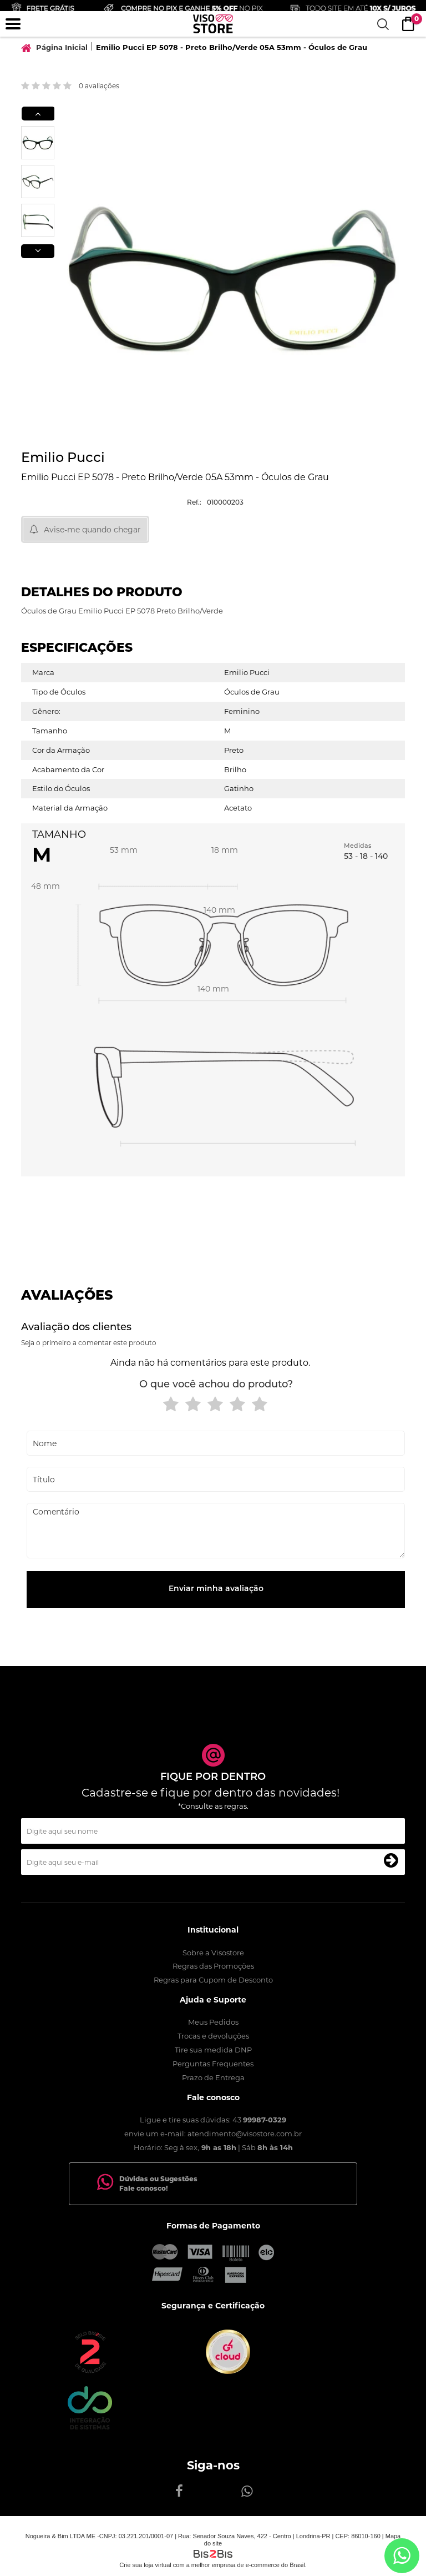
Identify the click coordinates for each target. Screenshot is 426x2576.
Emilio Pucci (63, 458)
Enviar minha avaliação (216, 1589)
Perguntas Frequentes (213, 2063)
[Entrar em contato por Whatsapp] (401, 2555)
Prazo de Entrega (213, 2077)
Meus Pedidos (213, 2021)
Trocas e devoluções (213, 2035)
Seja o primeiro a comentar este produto (88, 1343)
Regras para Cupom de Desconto (213, 1979)
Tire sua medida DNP (213, 2049)
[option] (37, 142)
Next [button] (37, 251)
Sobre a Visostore (213, 1952)
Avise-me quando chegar (92, 530)
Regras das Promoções (213, 1965)
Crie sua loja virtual (145, 2565)
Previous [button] (38, 113)
